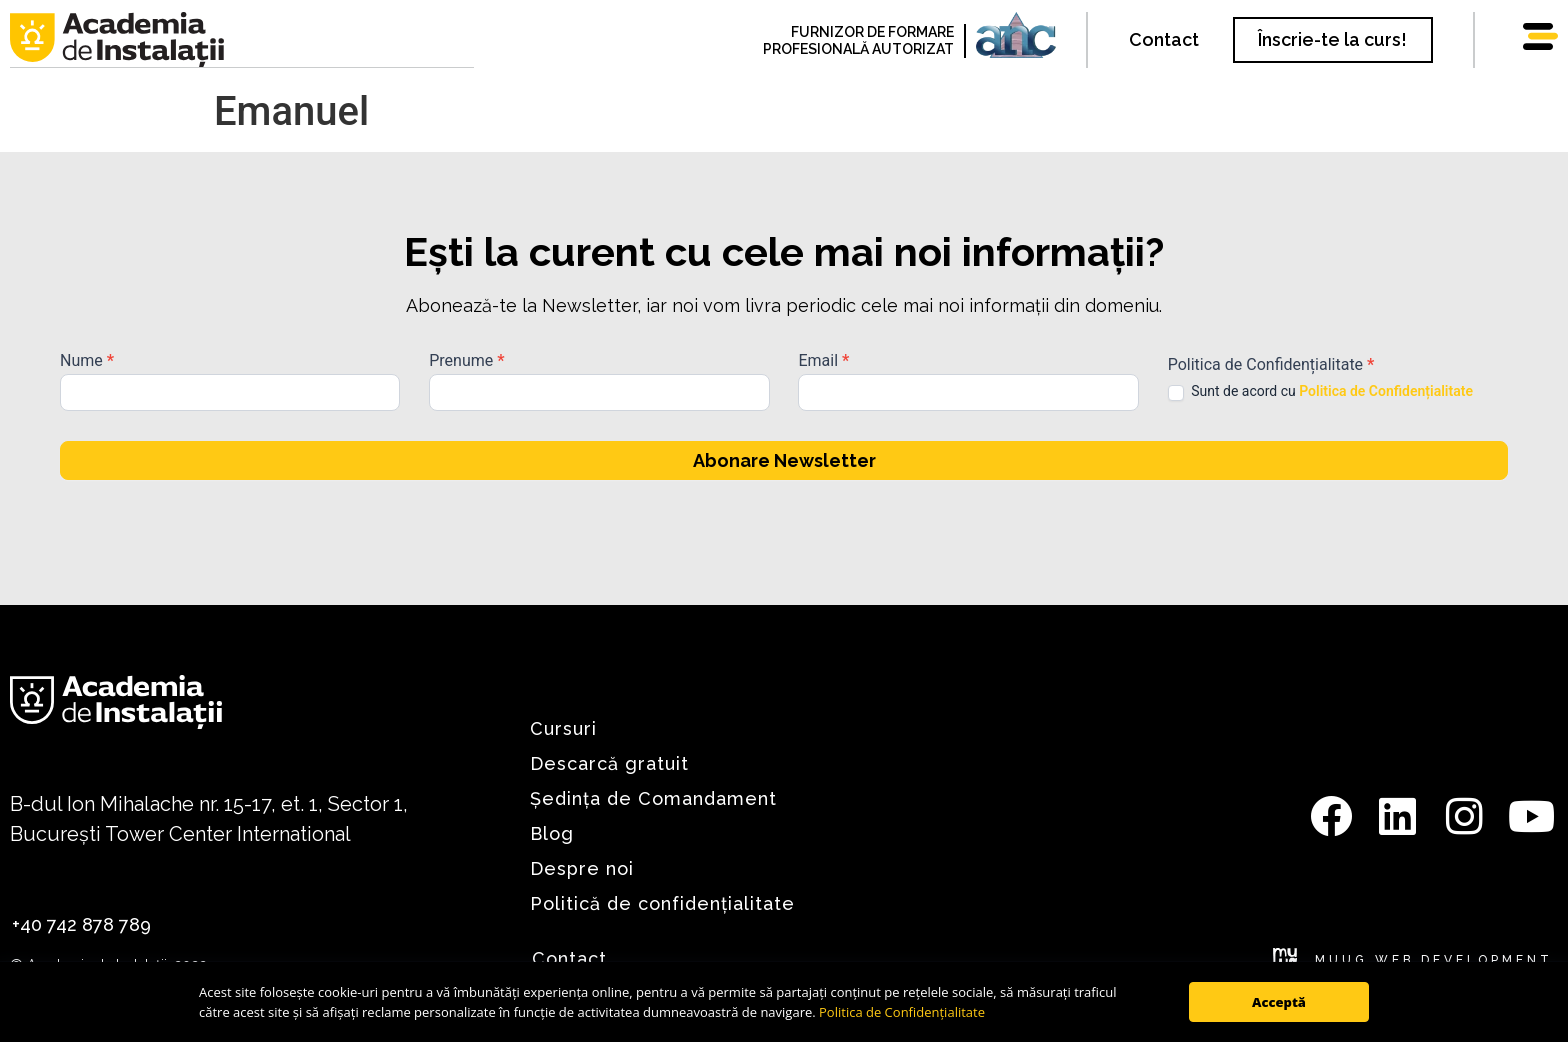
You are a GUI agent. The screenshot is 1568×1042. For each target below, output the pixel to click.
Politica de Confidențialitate (902, 1012)
